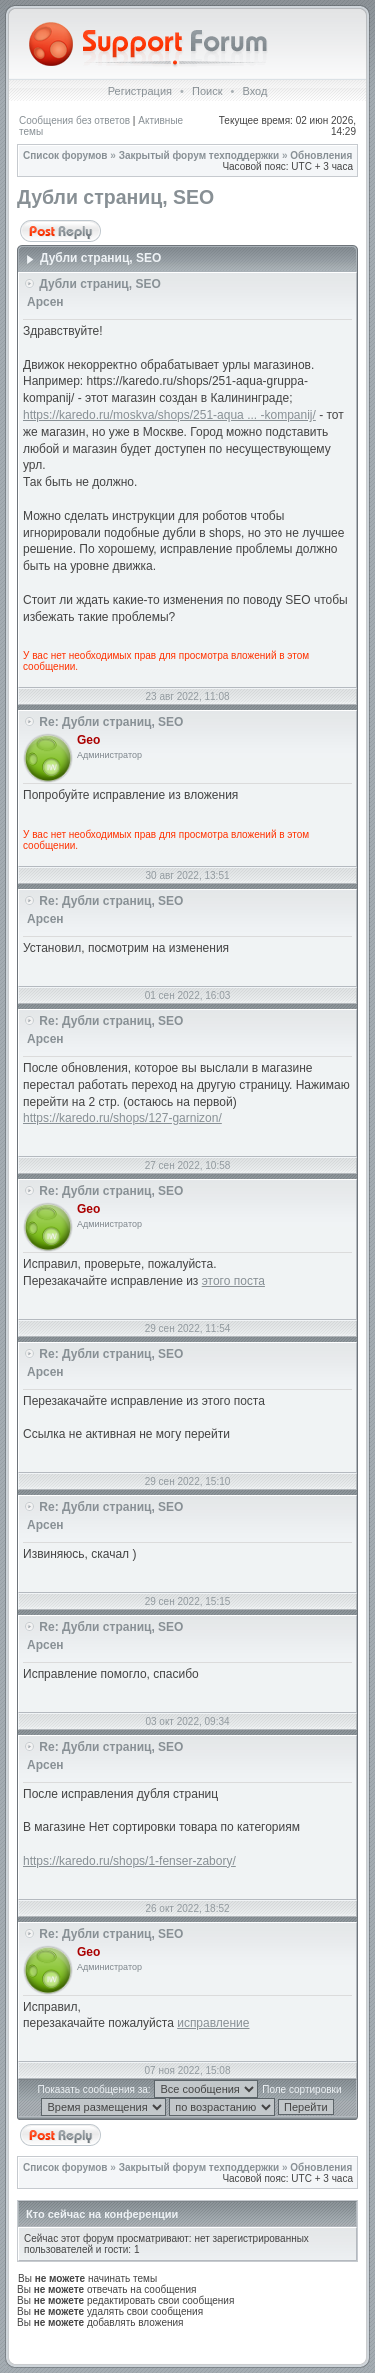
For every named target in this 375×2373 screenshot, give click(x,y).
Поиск (207, 91)
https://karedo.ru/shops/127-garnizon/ (122, 1118)
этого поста (233, 1281)
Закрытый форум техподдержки (199, 155)
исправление (213, 2023)
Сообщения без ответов (74, 120)
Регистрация (140, 91)
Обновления (321, 155)
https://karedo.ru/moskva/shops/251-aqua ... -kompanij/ (169, 415)
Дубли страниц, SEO (115, 197)
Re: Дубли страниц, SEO (111, 722)
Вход (254, 91)
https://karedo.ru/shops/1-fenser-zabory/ (129, 1861)
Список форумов (65, 155)
